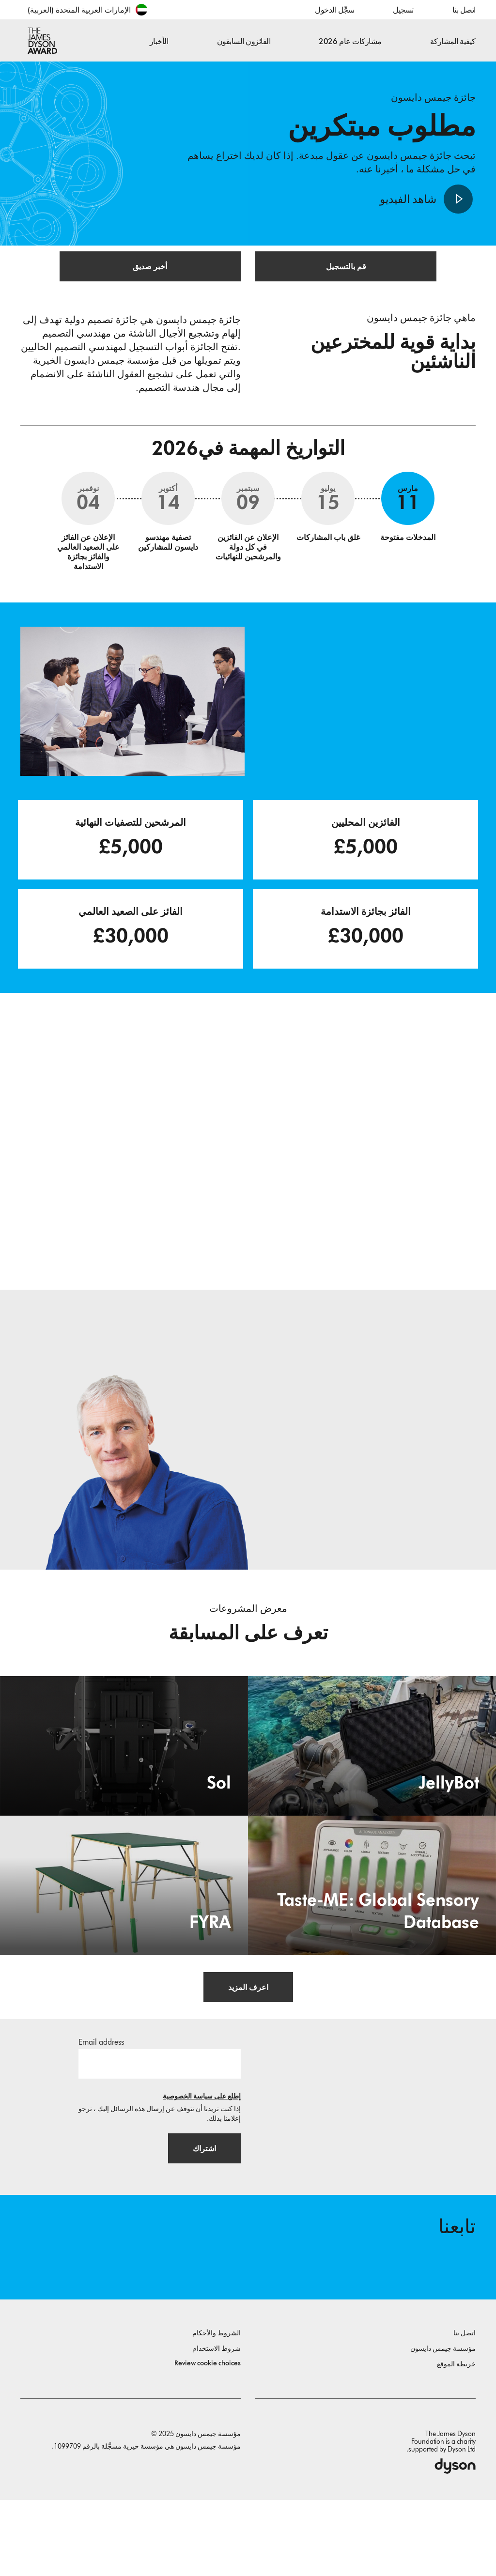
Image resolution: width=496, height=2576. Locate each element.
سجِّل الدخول (334, 10)
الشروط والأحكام (216, 2409)
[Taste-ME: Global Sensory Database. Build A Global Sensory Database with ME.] (372, 1936)
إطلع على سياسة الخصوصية (202, 2152)
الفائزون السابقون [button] (244, 41)
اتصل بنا (464, 10)
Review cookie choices (207, 2439)
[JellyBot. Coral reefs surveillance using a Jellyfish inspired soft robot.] (372, 1797)
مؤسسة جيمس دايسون (443, 2425)
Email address (101, 2097)
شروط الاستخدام (216, 2425)
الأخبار (159, 41)
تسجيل (403, 10)
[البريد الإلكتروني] (159, 2119)
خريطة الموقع (456, 2440)
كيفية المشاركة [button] (453, 41)
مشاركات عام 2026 (350, 41)
